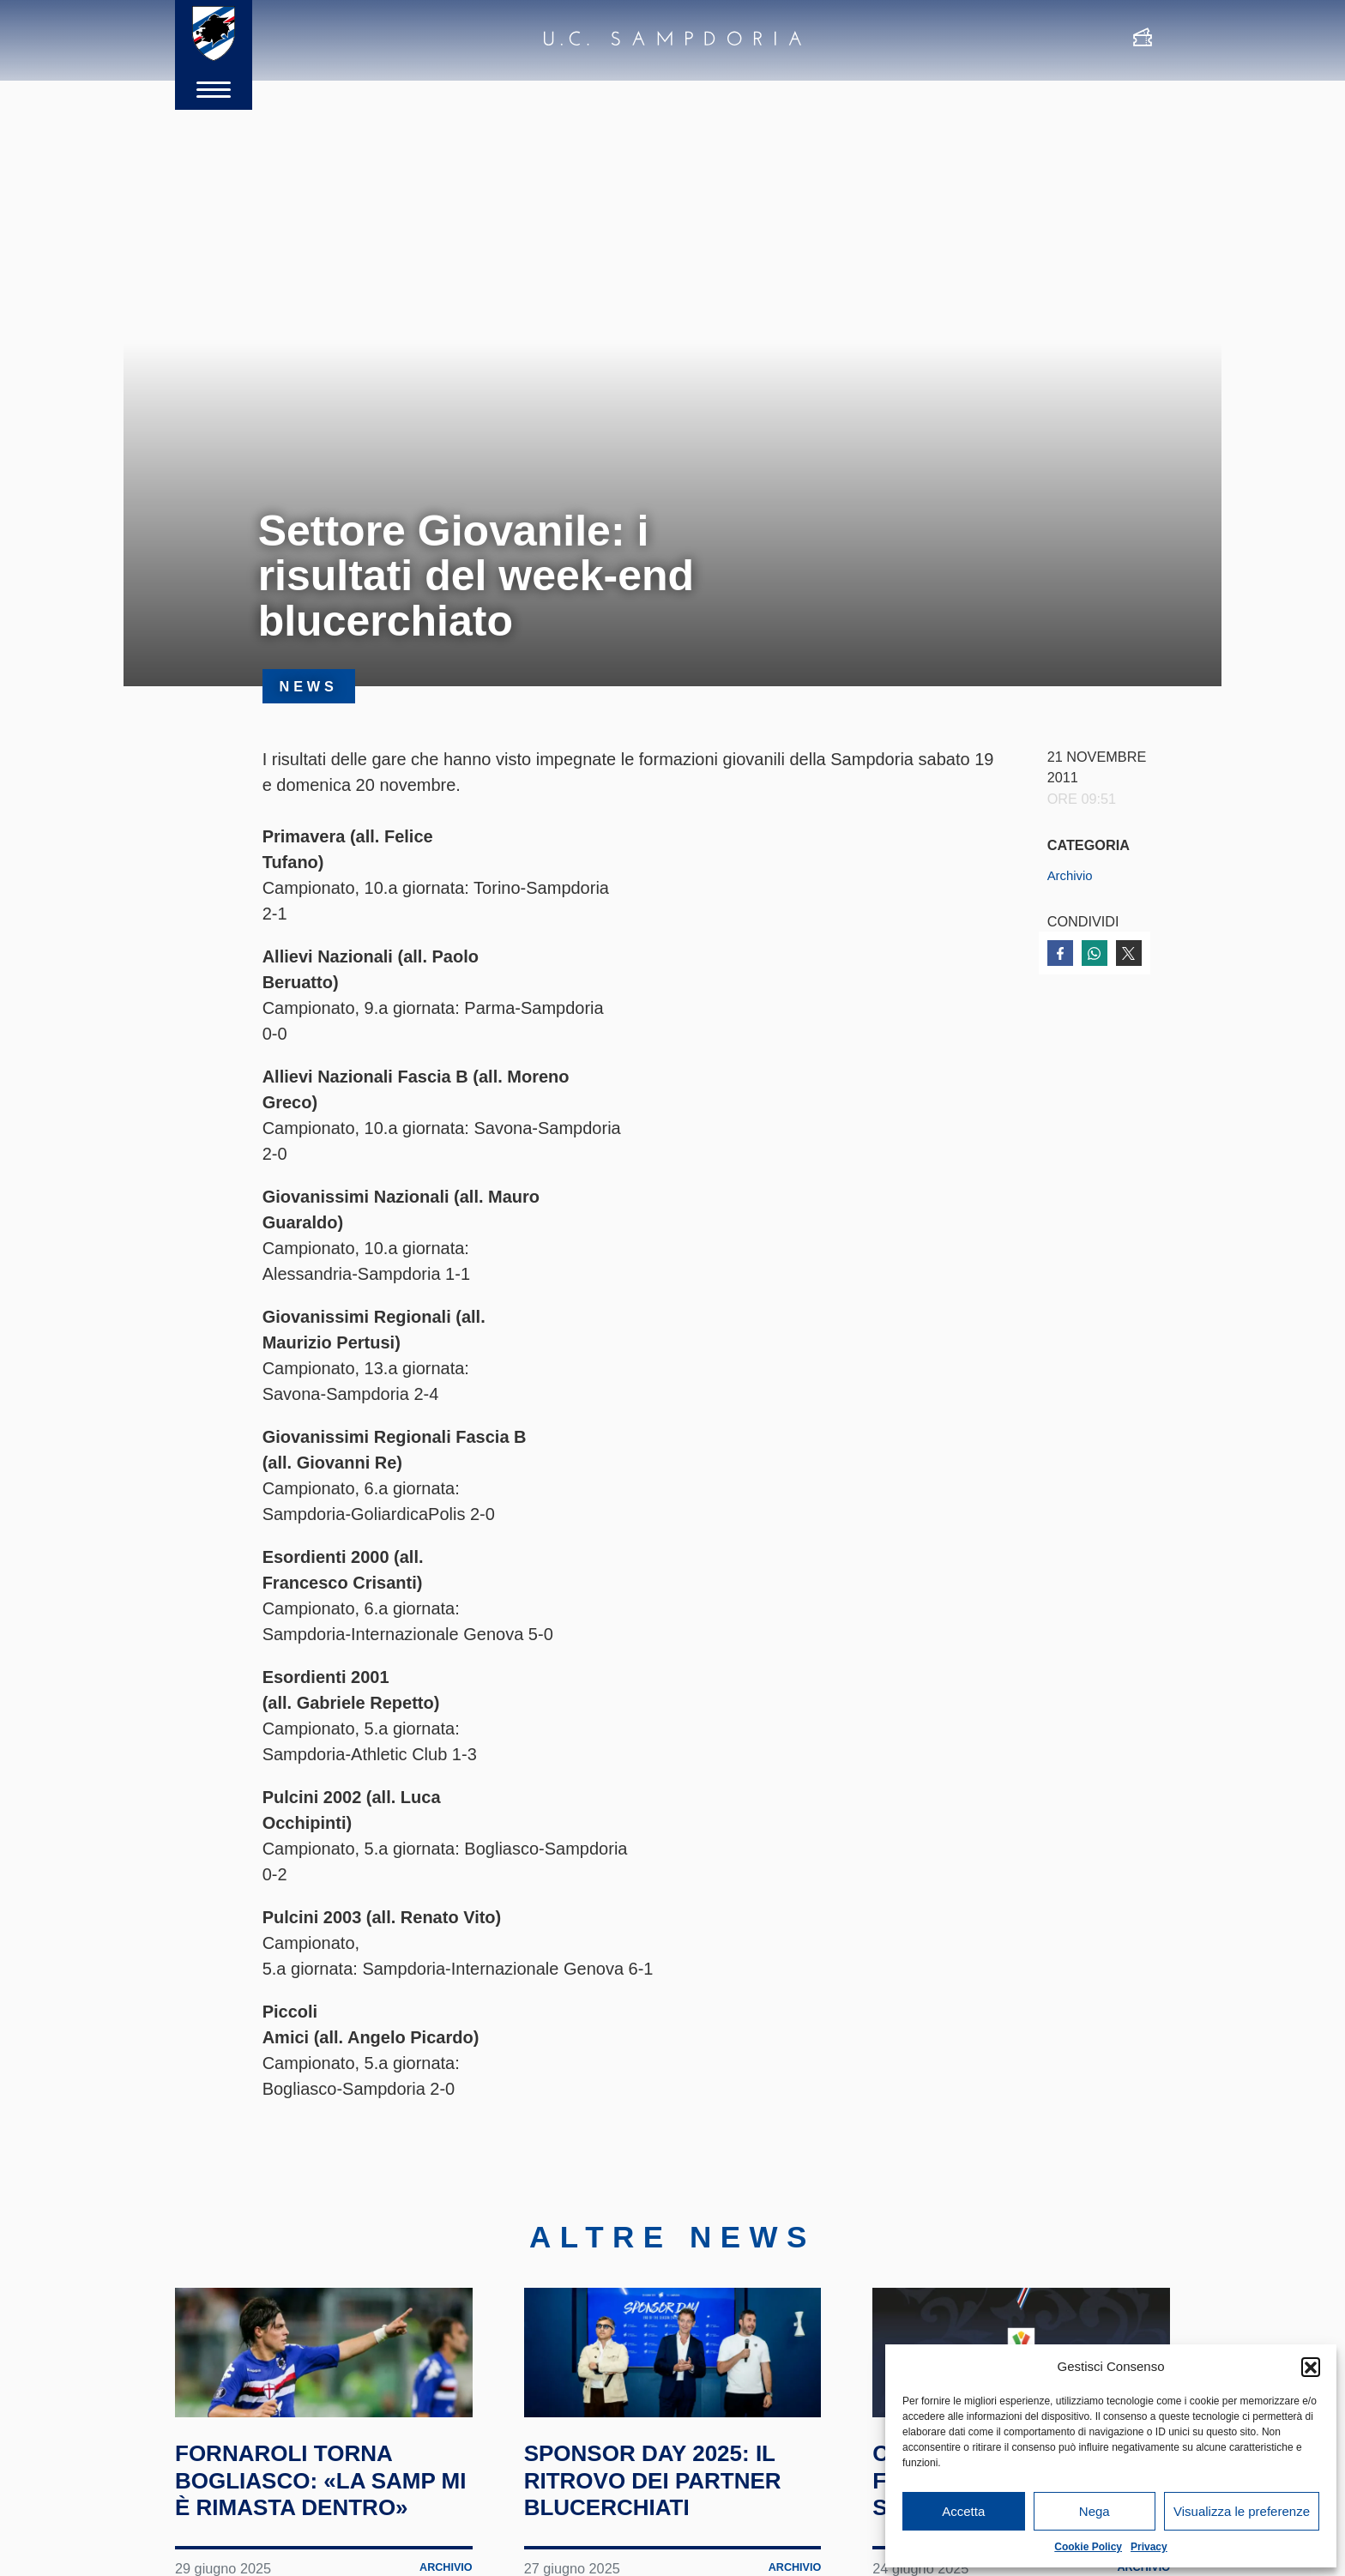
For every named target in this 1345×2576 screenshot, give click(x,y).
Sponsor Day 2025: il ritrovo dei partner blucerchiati (672, 2535)
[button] (1310, 2366)
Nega (1094, 2511)
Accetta (963, 2511)
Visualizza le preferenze (1241, 2511)
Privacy (1149, 2547)
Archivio (1072, 875)
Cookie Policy (1088, 2547)
